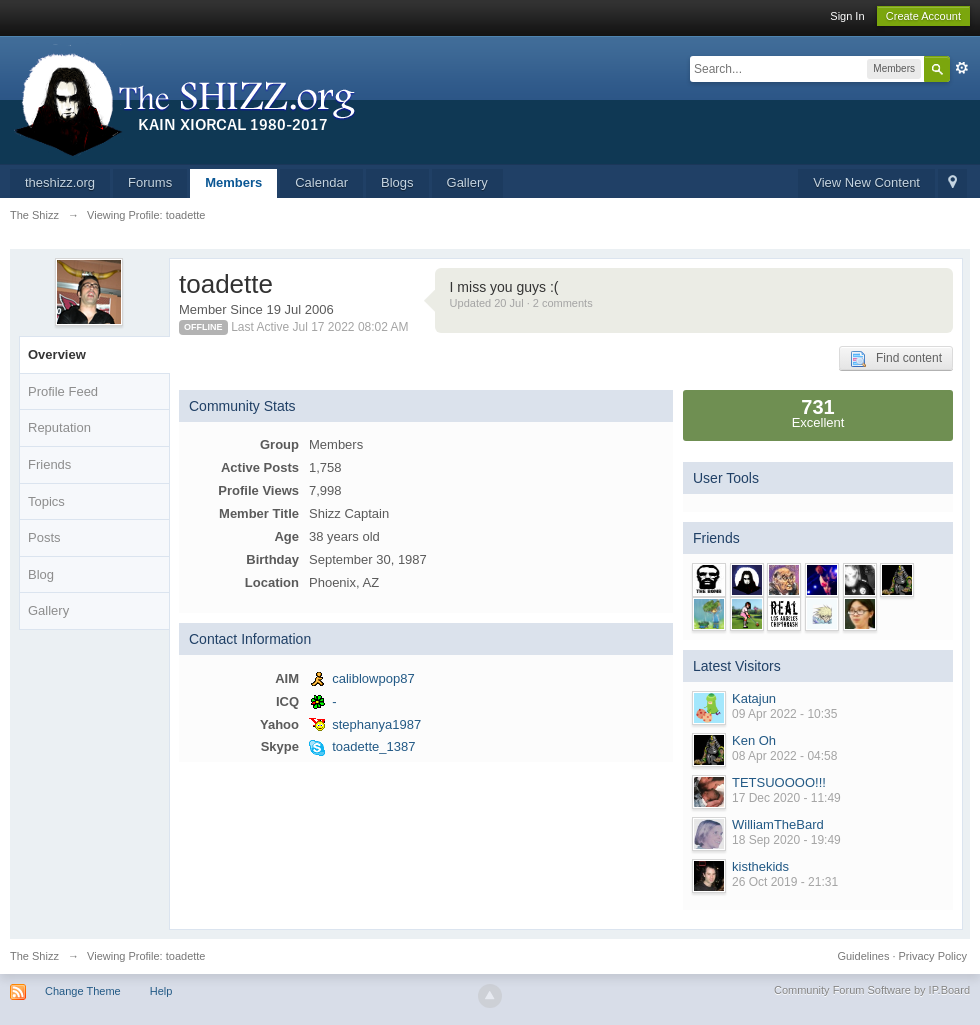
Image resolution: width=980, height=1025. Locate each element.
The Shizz (34, 956)
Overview (57, 354)
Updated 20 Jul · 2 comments (521, 303)
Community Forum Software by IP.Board (872, 990)
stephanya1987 (376, 724)
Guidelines (863, 956)
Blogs (397, 182)
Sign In (847, 16)
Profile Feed (63, 391)
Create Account (923, 16)
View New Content (866, 182)
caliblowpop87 (373, 678)
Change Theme (83, 991)
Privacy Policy (933, 956)
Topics (46, 501)
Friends (49, 464)
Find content (896, 359)
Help (161, 991)
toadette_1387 (373, 746)
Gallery (467, 182)
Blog (41, 574)
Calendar (321, 182)
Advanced (962, 68)
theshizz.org (60, 182)
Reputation (59, 427)
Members (233, 182)
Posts (44, 537)
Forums (150, 182)
